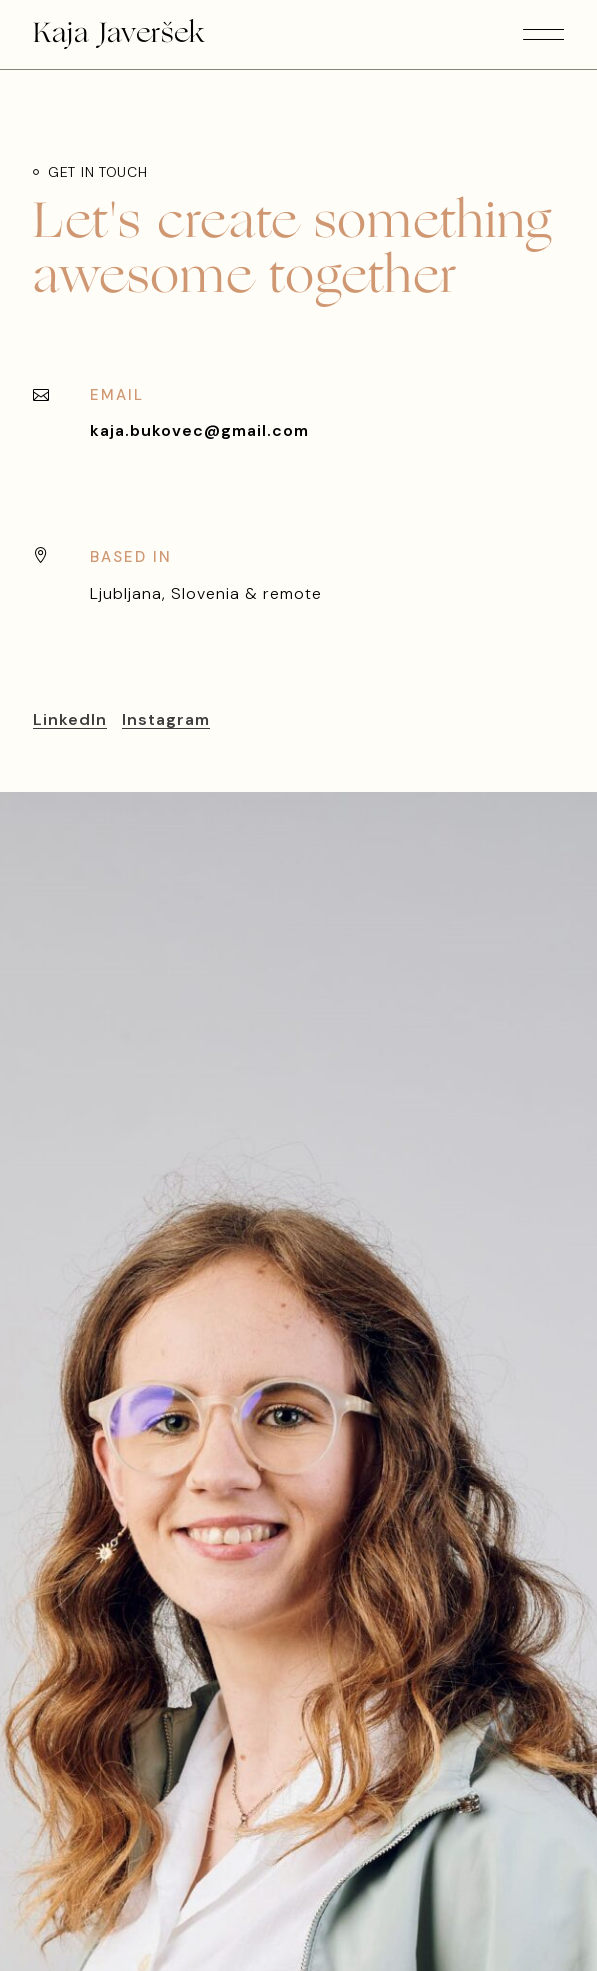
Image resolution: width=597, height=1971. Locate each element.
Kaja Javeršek (119, 35)
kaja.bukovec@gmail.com (199, 430)
